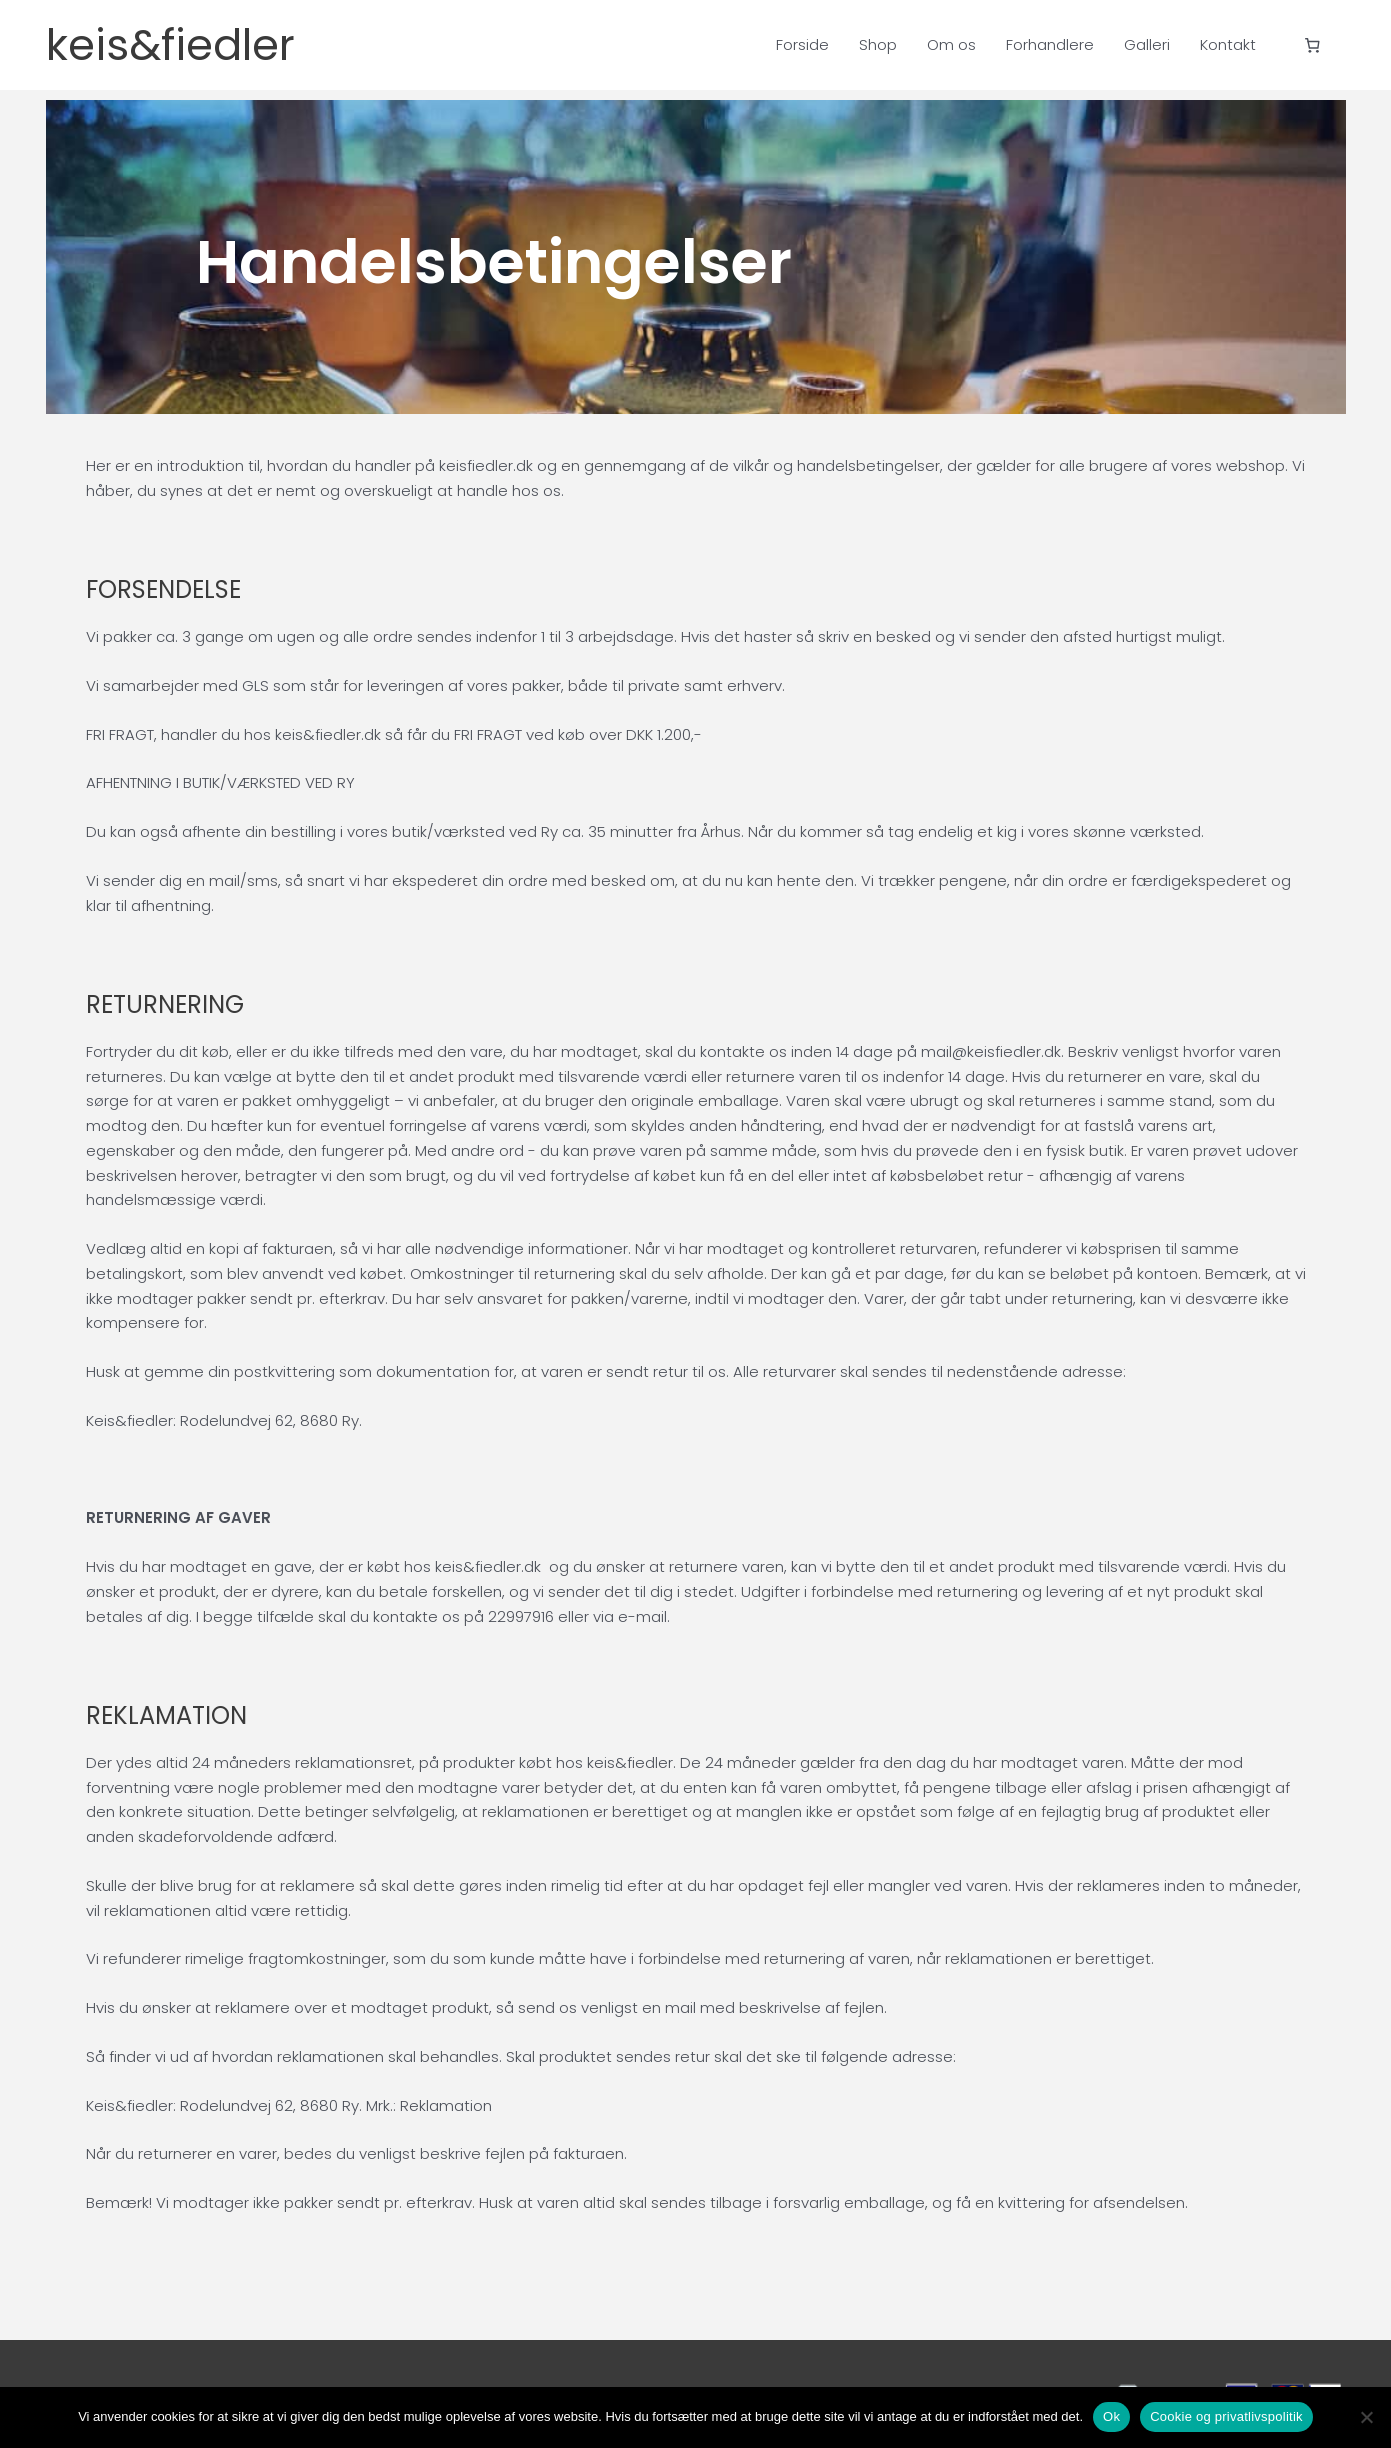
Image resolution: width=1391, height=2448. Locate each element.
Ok (1111, 2416)
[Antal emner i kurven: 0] (1312, 45)
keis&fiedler (190, 45)
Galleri (1147, 44)
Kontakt (1228, 44)
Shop (878, 44)
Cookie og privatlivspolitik (1226, 2416)
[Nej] (1366, 2417)
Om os (951, 44)
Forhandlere (1050, 44)
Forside (802, 44)
